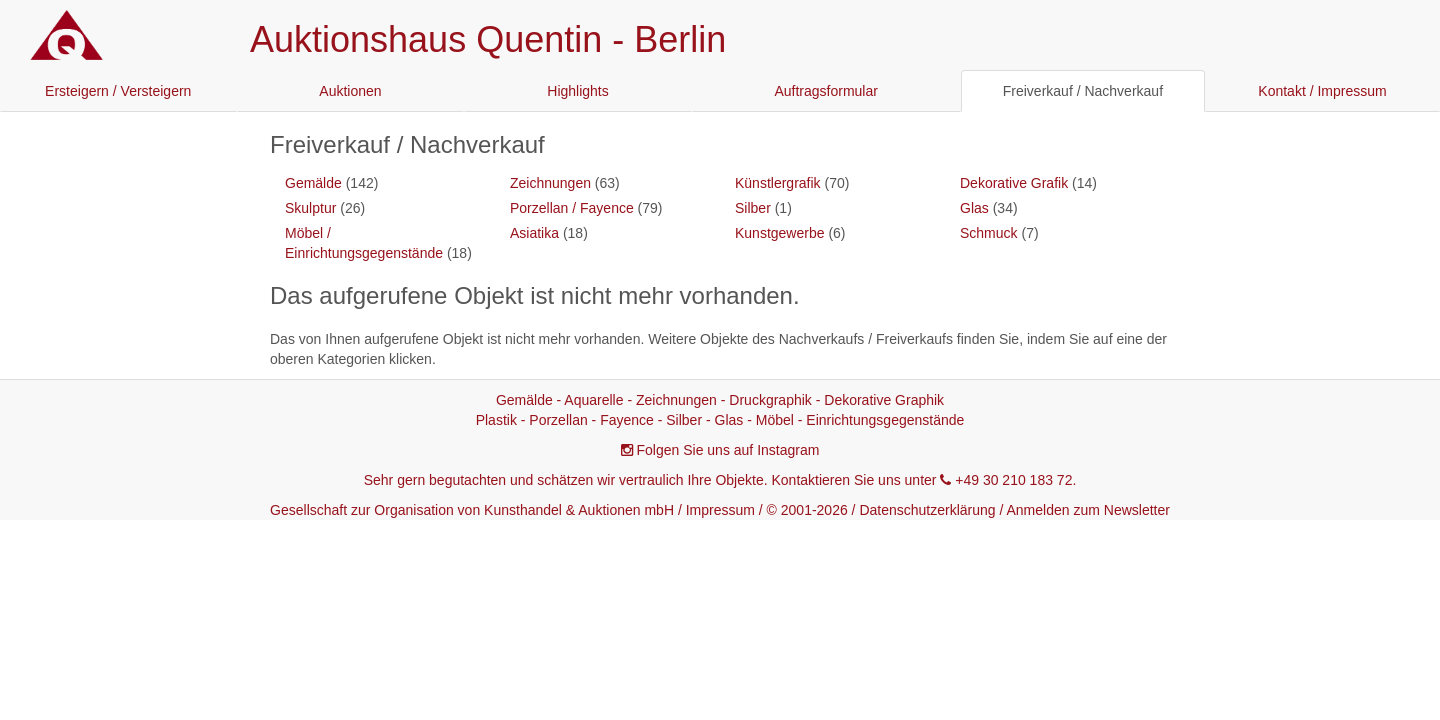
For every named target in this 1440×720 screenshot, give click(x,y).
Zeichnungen (550, 183)
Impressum (720, 510)
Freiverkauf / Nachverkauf (1083, 91)
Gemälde (313, 183)
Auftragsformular (825, 91)
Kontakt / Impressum (1322, 91)
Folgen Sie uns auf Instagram (728, 450)
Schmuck (989, 233)
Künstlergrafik (778, 183)
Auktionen (350, 91)
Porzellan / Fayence (572, 208)
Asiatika (534, 233)
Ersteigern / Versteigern (118, 91)
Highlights (577, 91)
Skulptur (310, 208)
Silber (753, 208)
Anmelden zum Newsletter (1088, 510)
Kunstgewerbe (780, 233)
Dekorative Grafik (1014, 183)
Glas (974, 208)
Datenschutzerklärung (927, 510)
